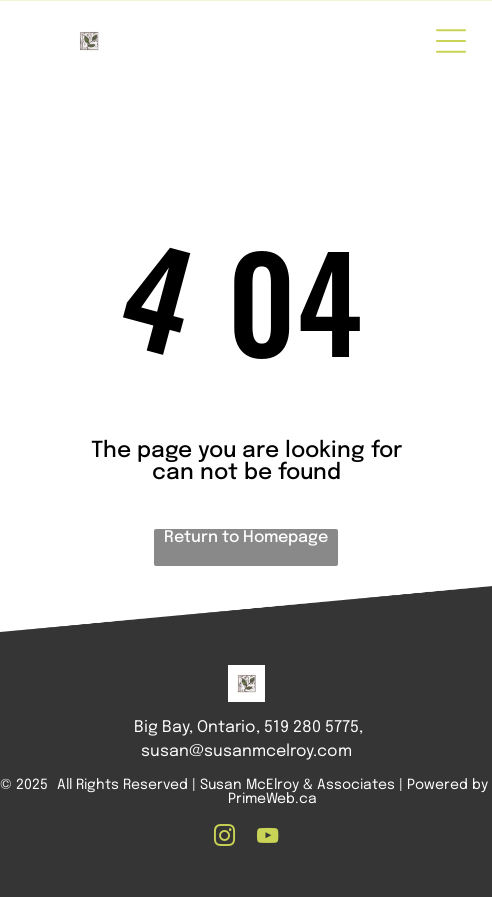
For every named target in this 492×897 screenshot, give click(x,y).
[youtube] (268, 838)
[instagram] (225, 838)
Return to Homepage (246, 537)
